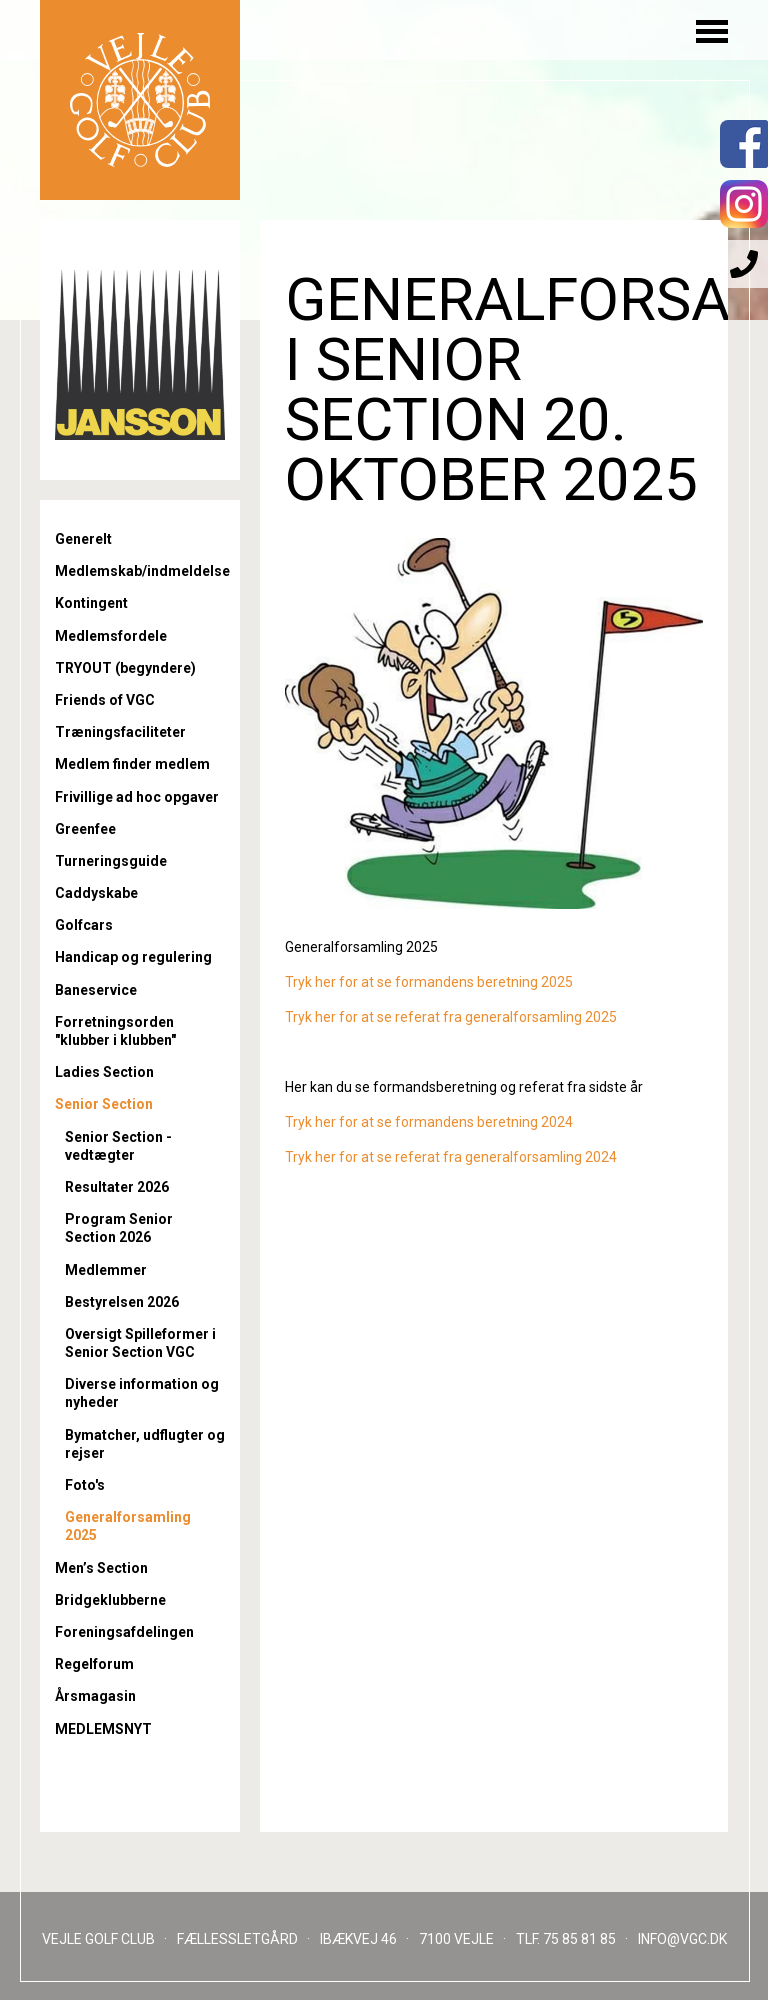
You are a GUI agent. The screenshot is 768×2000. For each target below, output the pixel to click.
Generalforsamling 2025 (128, 1526)
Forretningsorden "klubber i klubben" (115, 1031)
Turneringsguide (111, 861)
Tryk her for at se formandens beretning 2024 (429, 1122)
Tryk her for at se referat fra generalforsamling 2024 (451, 1157)
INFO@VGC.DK (682, 1939)
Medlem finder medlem (132, 764)
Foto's (85, 1485)
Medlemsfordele (111, 636)
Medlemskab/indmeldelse (140, 571)
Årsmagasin (95, 1696)
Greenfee (85, 829)
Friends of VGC (105, 700)
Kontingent (91, 603)
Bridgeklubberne (110, 1600)
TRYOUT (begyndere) (125, 668)
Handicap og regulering (133, 957)
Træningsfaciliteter (120, 732)
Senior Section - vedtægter (118, 1146)
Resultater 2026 (117, 1187)
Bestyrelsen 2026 (122, 1302)
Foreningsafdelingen (124, 1632)
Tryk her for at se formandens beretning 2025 (429, 982)
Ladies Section (104, 1072)
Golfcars (84, 925)
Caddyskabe (96, 893)
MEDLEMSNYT (103, 1729)
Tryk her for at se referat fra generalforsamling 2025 (451, 1017)
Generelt (83, 539)
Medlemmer (106, 1270)
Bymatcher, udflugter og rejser (145, 1444)
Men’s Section (101, 1568)
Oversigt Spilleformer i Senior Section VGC (140, 1343)
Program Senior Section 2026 (119, 1228)
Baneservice (96, 990)
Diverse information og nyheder (142, 1393)
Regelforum (94, 1664)
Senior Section (104, 1104)
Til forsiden (140, 100)
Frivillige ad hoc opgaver (137, 797)
